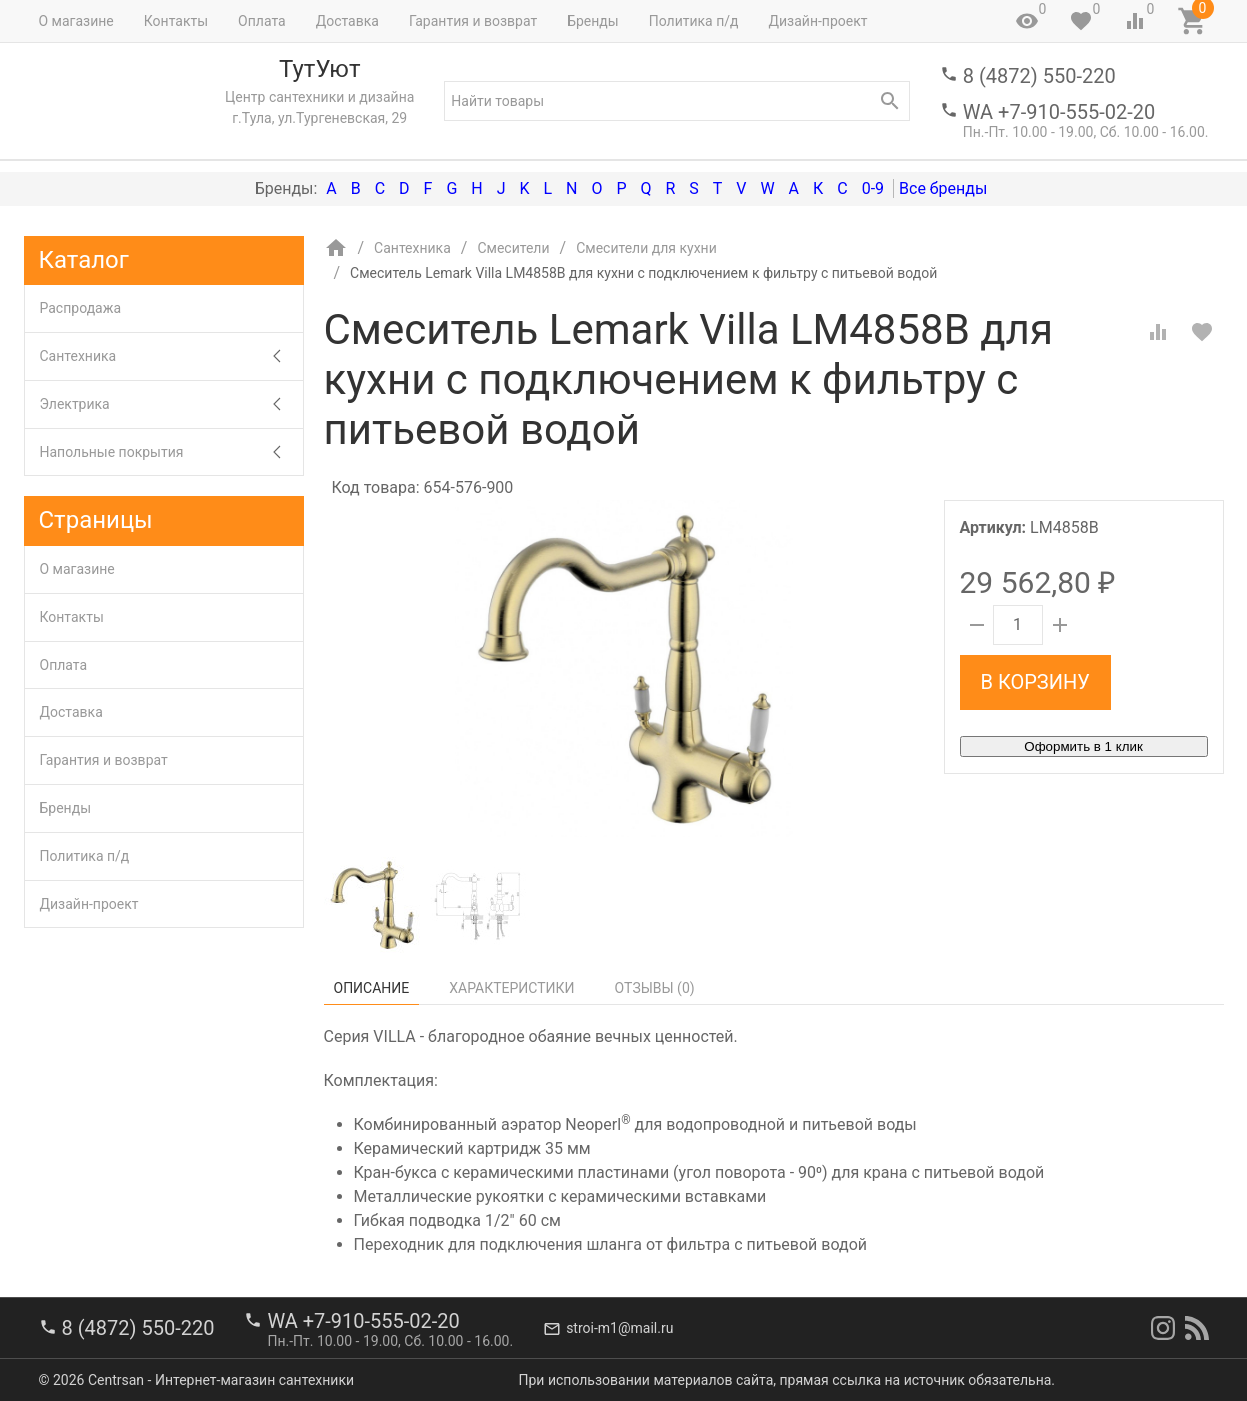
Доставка (347, 21)
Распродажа (81, 308)
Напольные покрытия (171, 452)
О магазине (76, 21)
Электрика (171, 404)
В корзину (1035, 682)
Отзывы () (655, 988)
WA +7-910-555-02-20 (1059, 112)
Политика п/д (694, 21)
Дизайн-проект (817, 21)
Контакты (176, 21)
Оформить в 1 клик (1083, 746)
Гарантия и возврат (473, 21)
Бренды (593, 21)
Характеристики (511, 988)
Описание (372, 988)
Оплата (262, 21)
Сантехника (171, 356)
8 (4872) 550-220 (1039, 76)
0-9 (873, 188)
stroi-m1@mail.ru (619, 1328)
